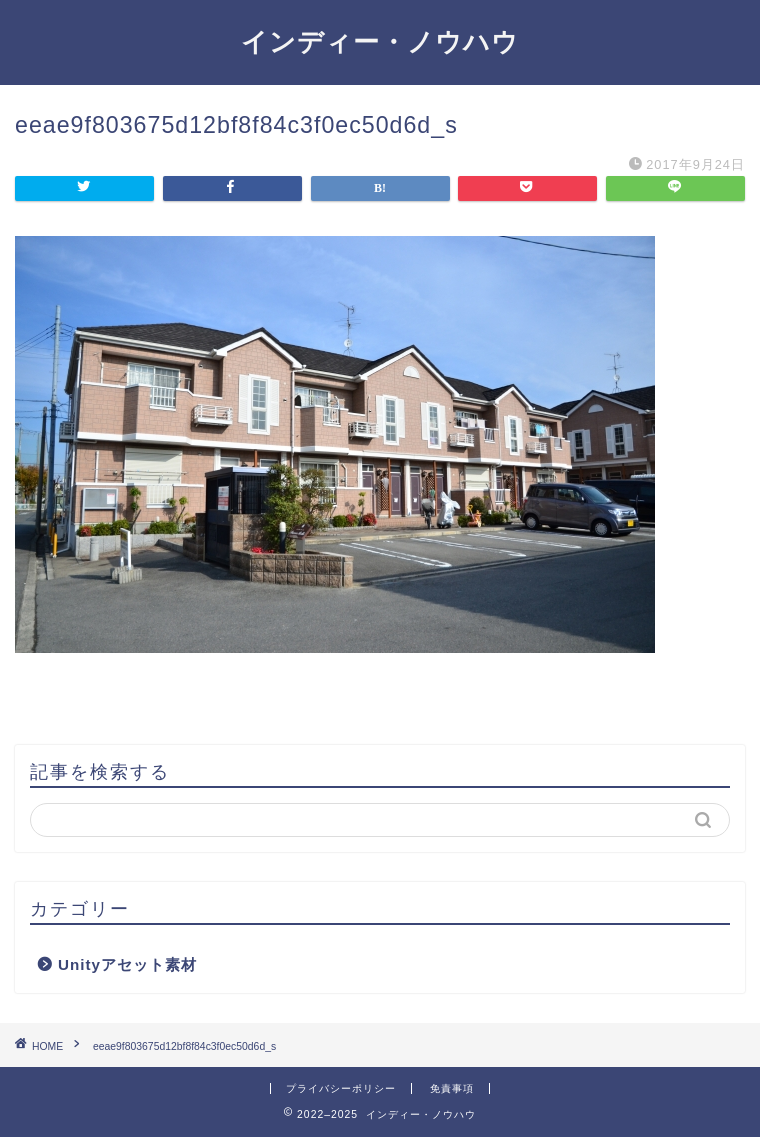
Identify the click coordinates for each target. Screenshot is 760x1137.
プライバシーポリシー (341, 1088)
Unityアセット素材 (127, 964)
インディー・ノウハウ (380, 41)
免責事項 (452, 1088)
